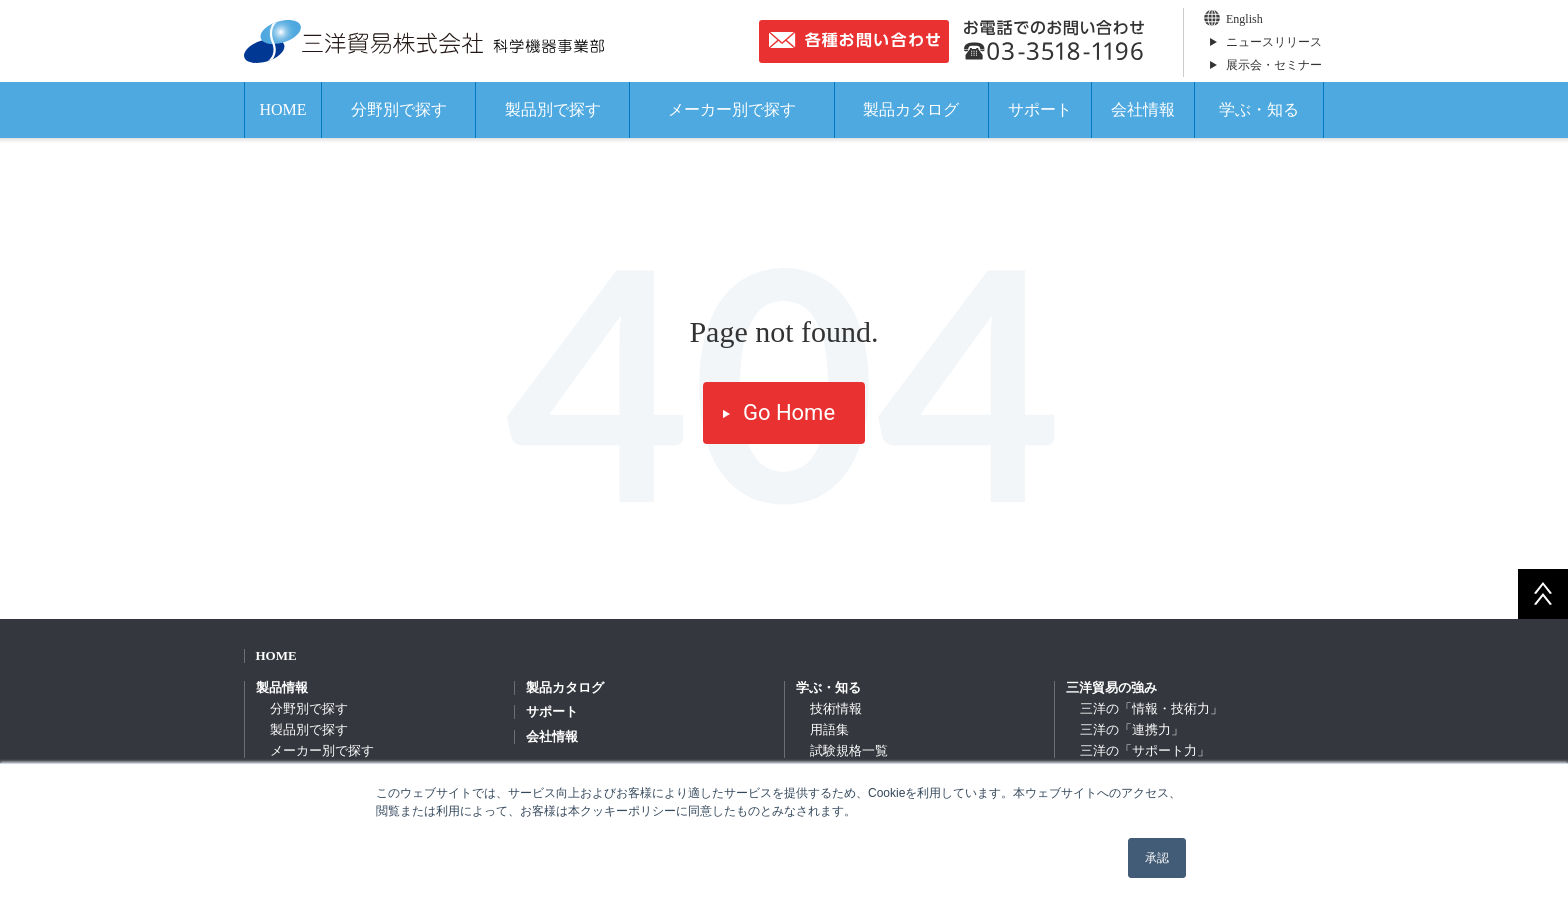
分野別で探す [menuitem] (309, 708)
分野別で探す (399, 109)
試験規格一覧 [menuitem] (849, 750)
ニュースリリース (1274, 42)
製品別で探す (553, 109)
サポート (1040, 109)
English (1244, 19)
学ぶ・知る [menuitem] (828, 687)
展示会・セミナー (1274, 65)
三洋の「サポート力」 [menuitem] (1145, 750)
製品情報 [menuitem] (282, 687)
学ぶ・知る (1259, 109)
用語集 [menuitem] (829, 729)
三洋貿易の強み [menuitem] (1111, 687)
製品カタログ (911, 109)
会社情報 (1143, 109)
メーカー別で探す (732, 109)
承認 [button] (1157, 858)
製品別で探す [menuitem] (309, 729)
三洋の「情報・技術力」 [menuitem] (1151, 708)
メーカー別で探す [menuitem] (322, 750)
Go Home (789, 412)
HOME (282, 109)
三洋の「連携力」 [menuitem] (1132, 729)
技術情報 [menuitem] (836, 708)
